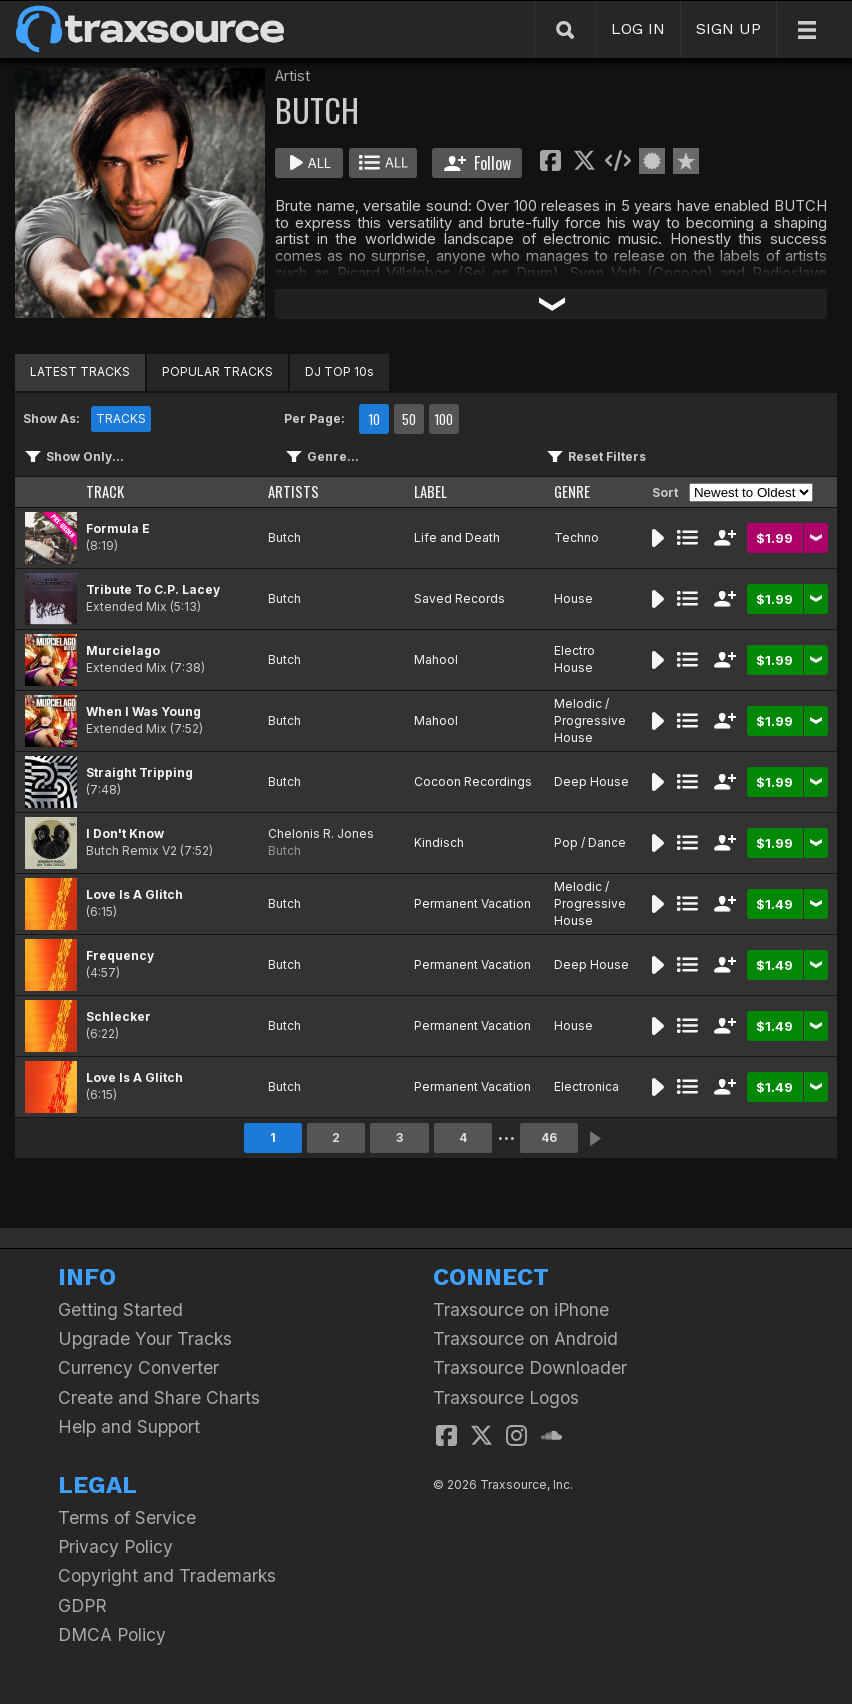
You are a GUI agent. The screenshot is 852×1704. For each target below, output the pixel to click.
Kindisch (439, 842)
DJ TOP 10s (339, 371)
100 (443, 419)
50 (409, 419)
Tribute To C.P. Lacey (153, 589)
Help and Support (129, 1426)
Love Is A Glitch (134, 894)
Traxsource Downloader (530, 1367)
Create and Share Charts (159, 1397)
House (573, 598)
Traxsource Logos (506, 1397)
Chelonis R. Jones (321, 833)
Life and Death (457, 537)
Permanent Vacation (472, 903)
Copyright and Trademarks (167, 1575)
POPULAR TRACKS (217, 371)
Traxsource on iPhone (521, 1309)
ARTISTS (293, 491)
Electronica (586, 1086)
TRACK (105, 491)
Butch (284, 537)
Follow (477, 163)
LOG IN (638, 28)
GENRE (572, 491)
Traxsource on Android (525, 1338)
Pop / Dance (590, 842)
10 (374, 419)
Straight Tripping (139, 772)
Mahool (436, 659)
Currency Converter (138, 1367)
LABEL (430, 491)
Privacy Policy (115, 1546)
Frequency (120, 955)
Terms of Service (127, 1517)
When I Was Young (143, 711)
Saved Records (459, 598)
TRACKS (121, 418)
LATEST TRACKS (80, 371)
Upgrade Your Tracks (145, 1338)
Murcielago (123, 650)
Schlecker (118, 1016)
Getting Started (120, 1309)
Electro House (574, 659)
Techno (576, 537)
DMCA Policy (112, 1634)
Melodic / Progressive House (590, 720)
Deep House (591, 781)
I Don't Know (125, 833)
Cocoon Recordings (473, 781)
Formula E (118, 528)
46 (549, 1137)
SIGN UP (728, 28)
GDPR (82, 1605)
